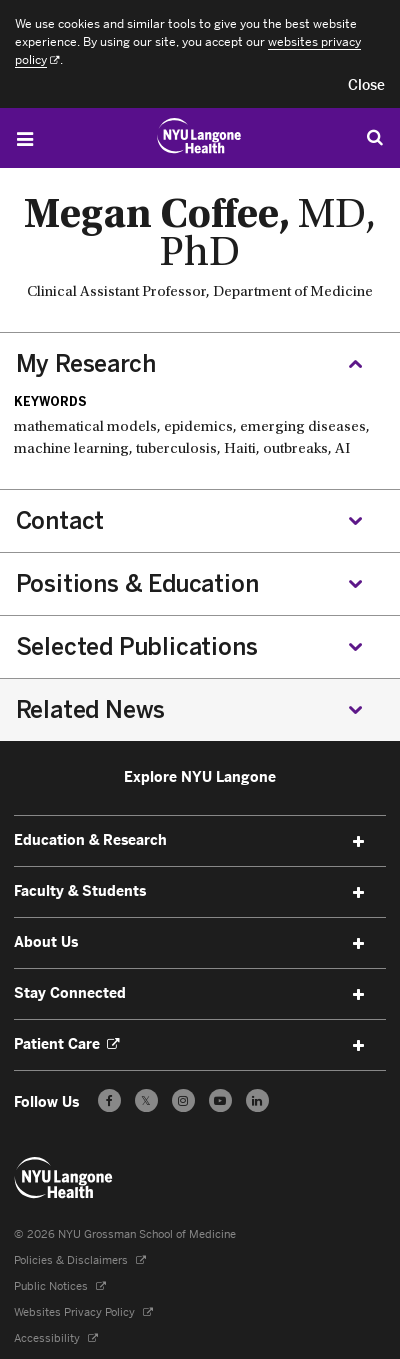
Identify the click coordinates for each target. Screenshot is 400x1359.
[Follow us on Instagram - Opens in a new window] (183, 1100)
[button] (366, 86)
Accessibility (56, 1338)
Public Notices (60, 1286)
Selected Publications (137, 647)
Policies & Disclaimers (80, 1260)
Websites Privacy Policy (83, 1312)
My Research (86, 364)
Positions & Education (137, 584)
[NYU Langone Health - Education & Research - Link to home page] (64, 1178)
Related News (91, 710)
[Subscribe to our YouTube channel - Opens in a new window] (220, 1100)
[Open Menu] (25, 139)
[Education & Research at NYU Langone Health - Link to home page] (199, 136)
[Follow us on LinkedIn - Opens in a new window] (257, 1100)
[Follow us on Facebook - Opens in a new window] (109, 1100)
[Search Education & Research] (375, 137)
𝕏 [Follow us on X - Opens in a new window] (146, 1103)
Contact (60, 521)
